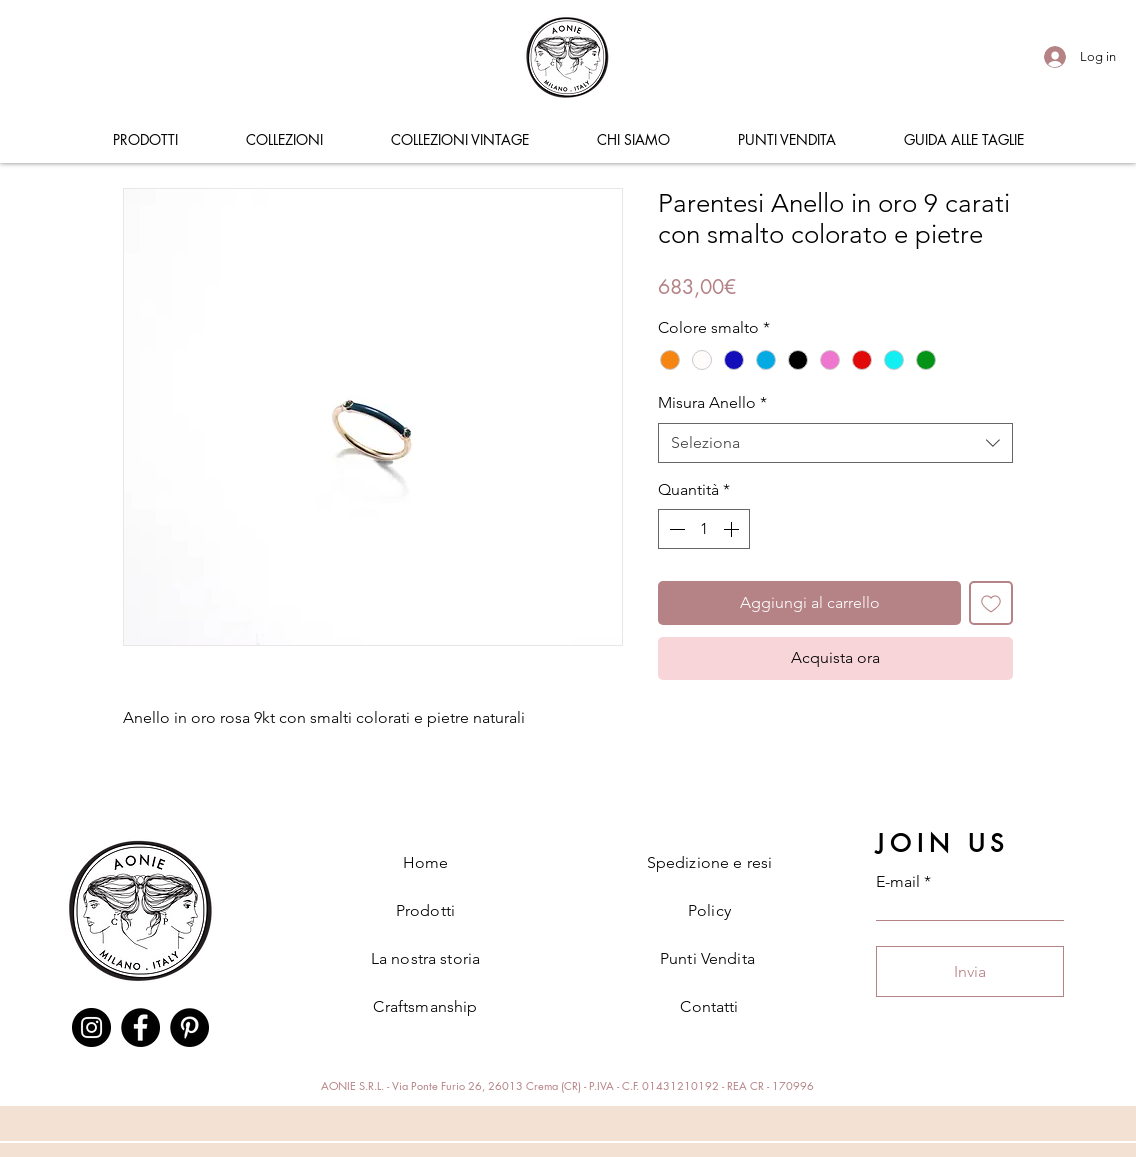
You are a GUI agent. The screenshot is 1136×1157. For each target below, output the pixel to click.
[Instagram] (91, 1027)
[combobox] (835, 443)
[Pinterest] (189, 1027)
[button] (145, 140)
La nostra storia (426, 958)
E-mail (898, 882)
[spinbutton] (704, 529)
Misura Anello (712, 402)
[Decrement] (675, 529)
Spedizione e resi (710, 862)
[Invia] (970, 971)
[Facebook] (140, 1027)
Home (426, 862)
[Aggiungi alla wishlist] (991, 603)
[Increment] (733, 529)
